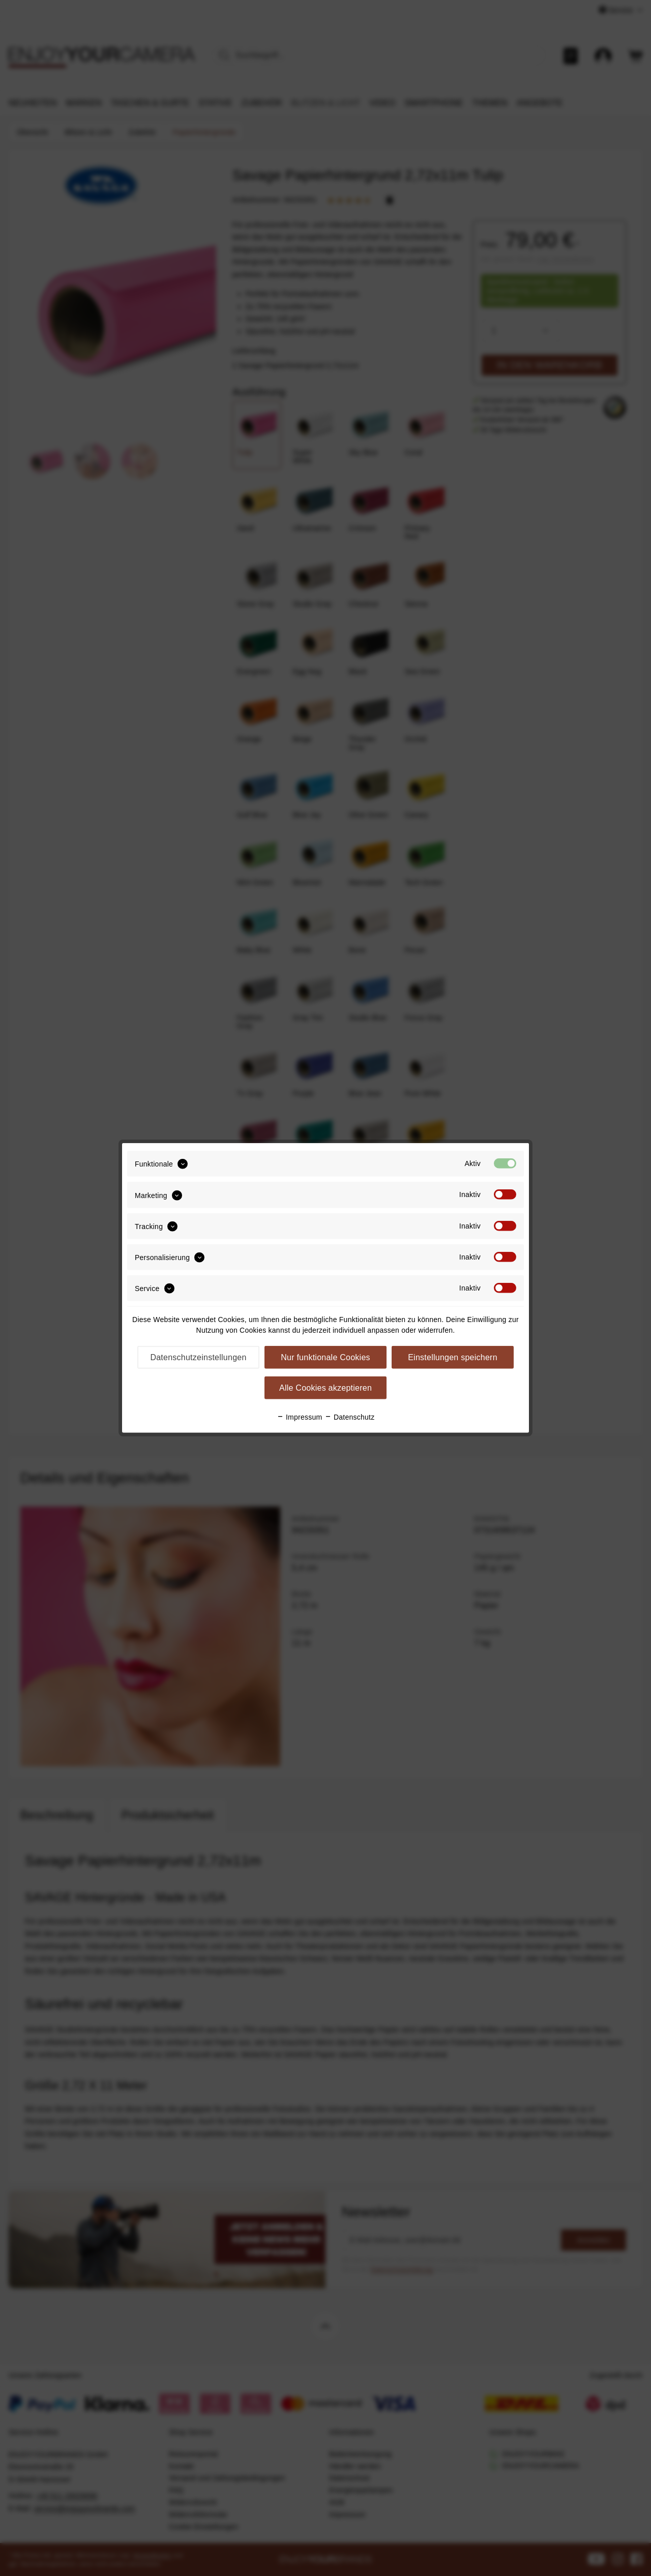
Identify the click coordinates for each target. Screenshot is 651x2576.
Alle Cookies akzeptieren (325, 1388)
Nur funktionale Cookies (325, 1357)
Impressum (299, 1417)
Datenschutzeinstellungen (198, 1357)
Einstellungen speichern (452, 1357)
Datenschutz (349, 1417)
